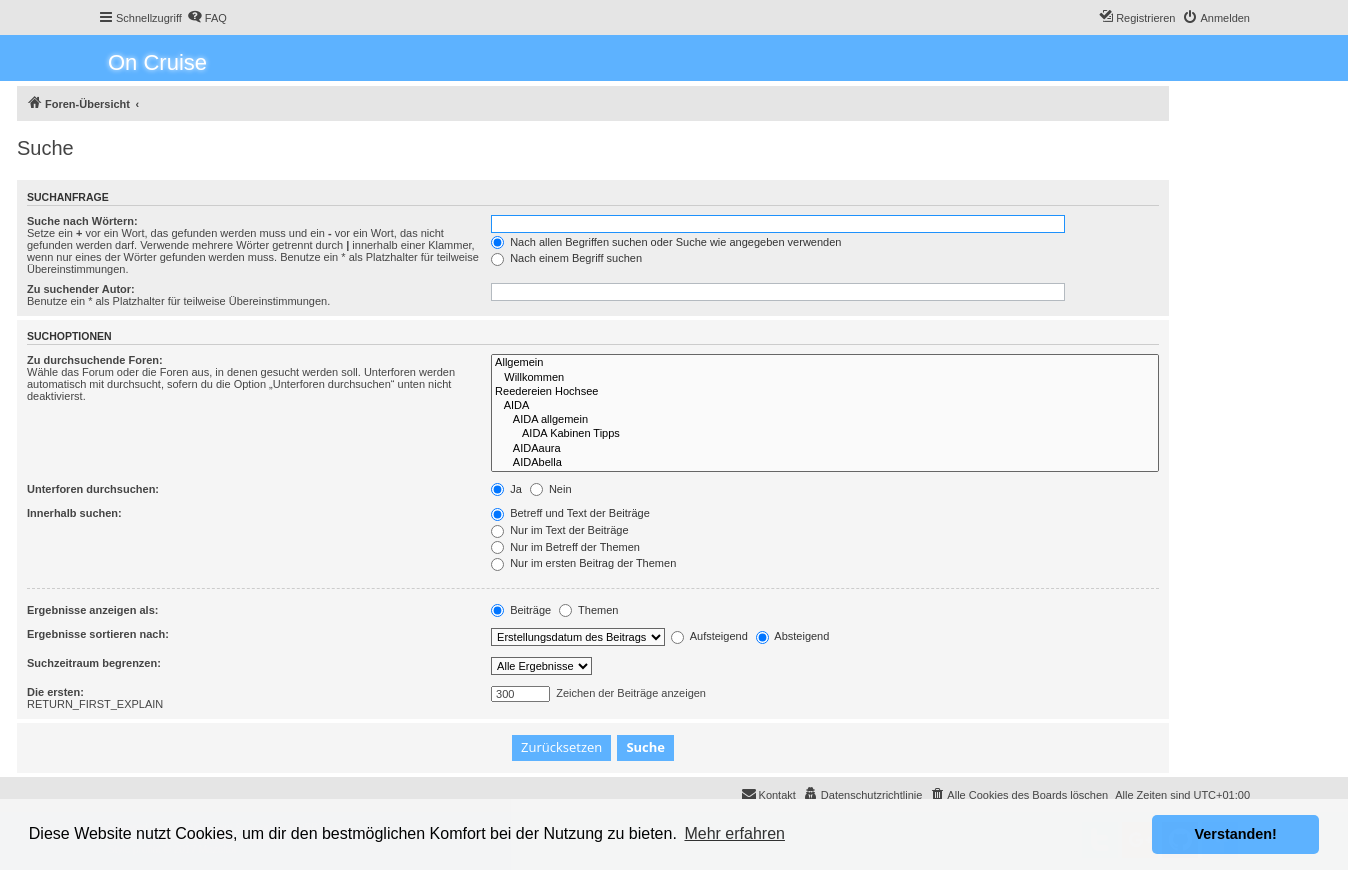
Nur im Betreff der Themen (565, 547)
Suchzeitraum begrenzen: (94, 663)
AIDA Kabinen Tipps (825, 434)
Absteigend (793, 636)
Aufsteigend (709, 636)
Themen (588, 610)
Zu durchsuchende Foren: (95, 360)
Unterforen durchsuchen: (93, 489)
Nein (551, 489)
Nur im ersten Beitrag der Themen (583, 563)
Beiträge (521, 610)
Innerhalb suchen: (74, 513)
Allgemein (825, 363)
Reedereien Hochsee (825, 392)
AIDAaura (825, 449)
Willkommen (825, 378)
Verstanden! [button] (1236, 834)
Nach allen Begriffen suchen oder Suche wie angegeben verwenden (666, 242)
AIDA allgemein (825, 420)
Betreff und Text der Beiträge (570, 513)
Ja (506, 489)
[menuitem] (207, 18)
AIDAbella (825, 463)
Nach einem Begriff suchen (566, 258)
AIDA (825, 406)
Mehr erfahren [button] (734, 833)
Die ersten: (55, 692)
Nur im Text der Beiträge (559, 530)
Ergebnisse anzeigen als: (92, 610)
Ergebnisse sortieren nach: (98, 634)
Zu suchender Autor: (81, 289)
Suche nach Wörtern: (82, 221)
